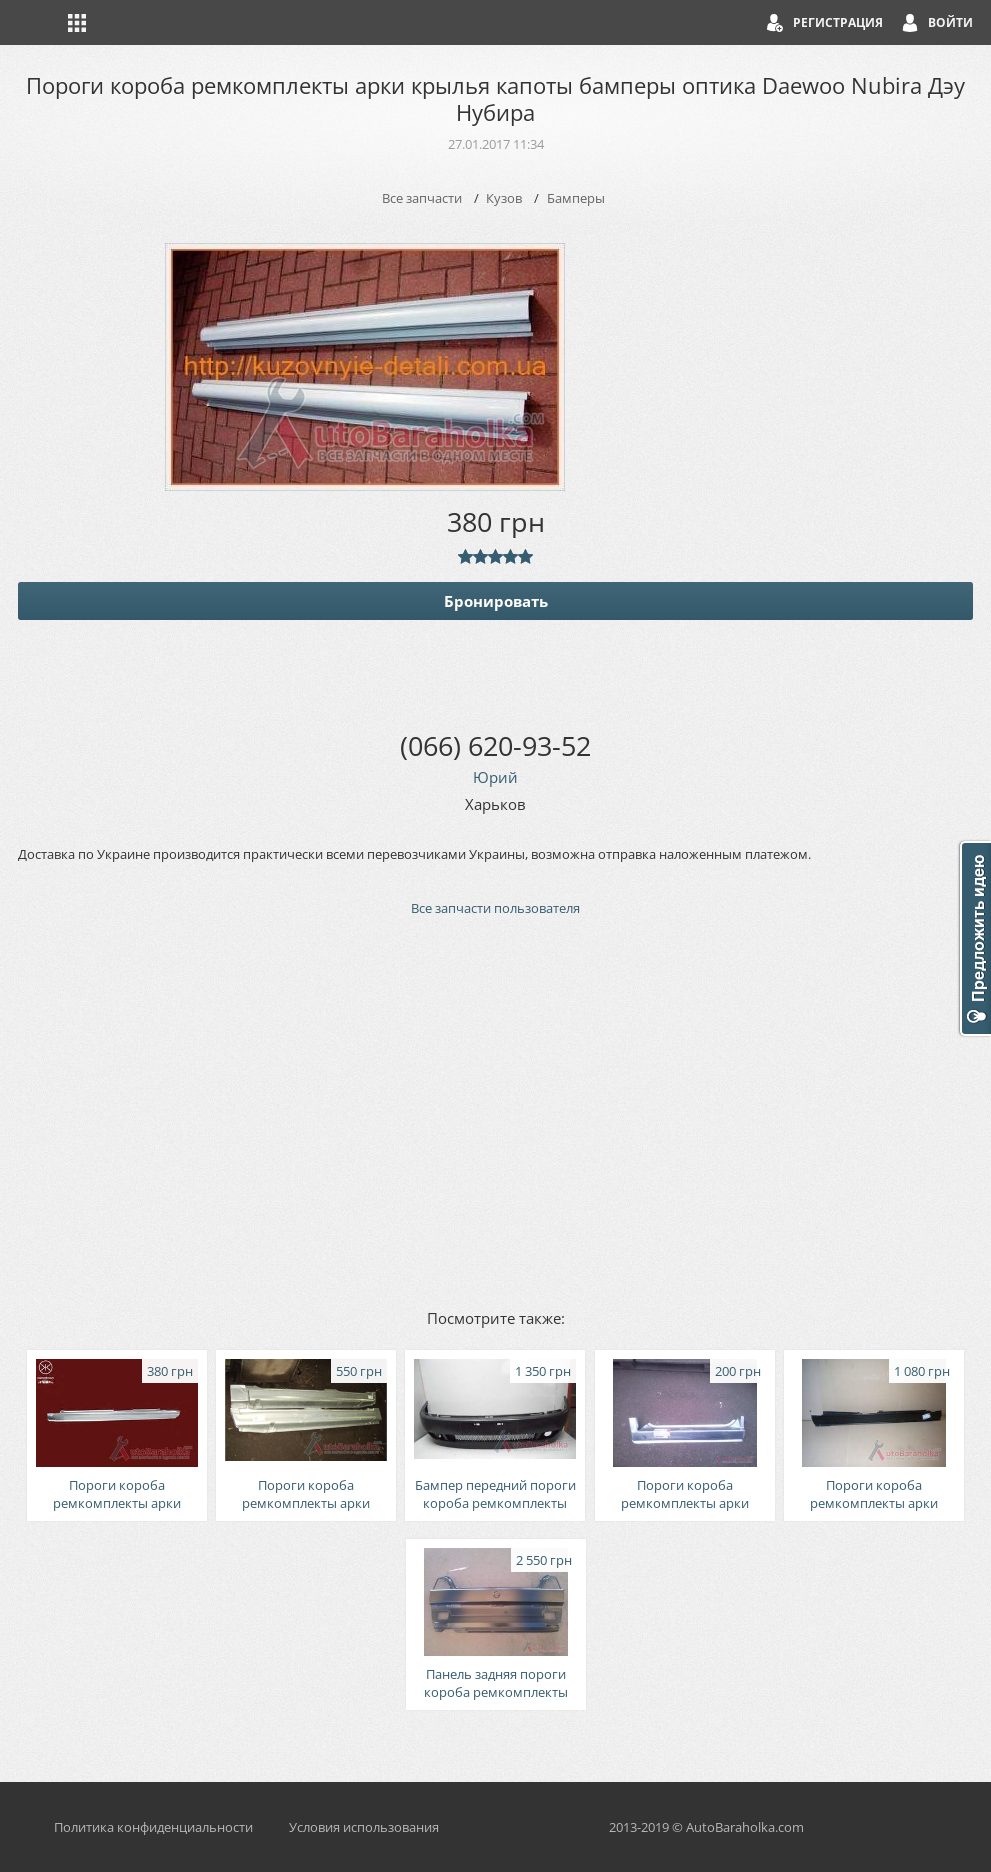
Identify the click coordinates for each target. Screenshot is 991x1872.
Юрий (495, 777)
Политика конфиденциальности (153, 1827)
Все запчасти (422, 198)
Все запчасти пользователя (495, 908)
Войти (950, 22)
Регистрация (838, 22)
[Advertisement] (495, 1111)
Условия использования (364, 1827)
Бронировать (496, 601)
